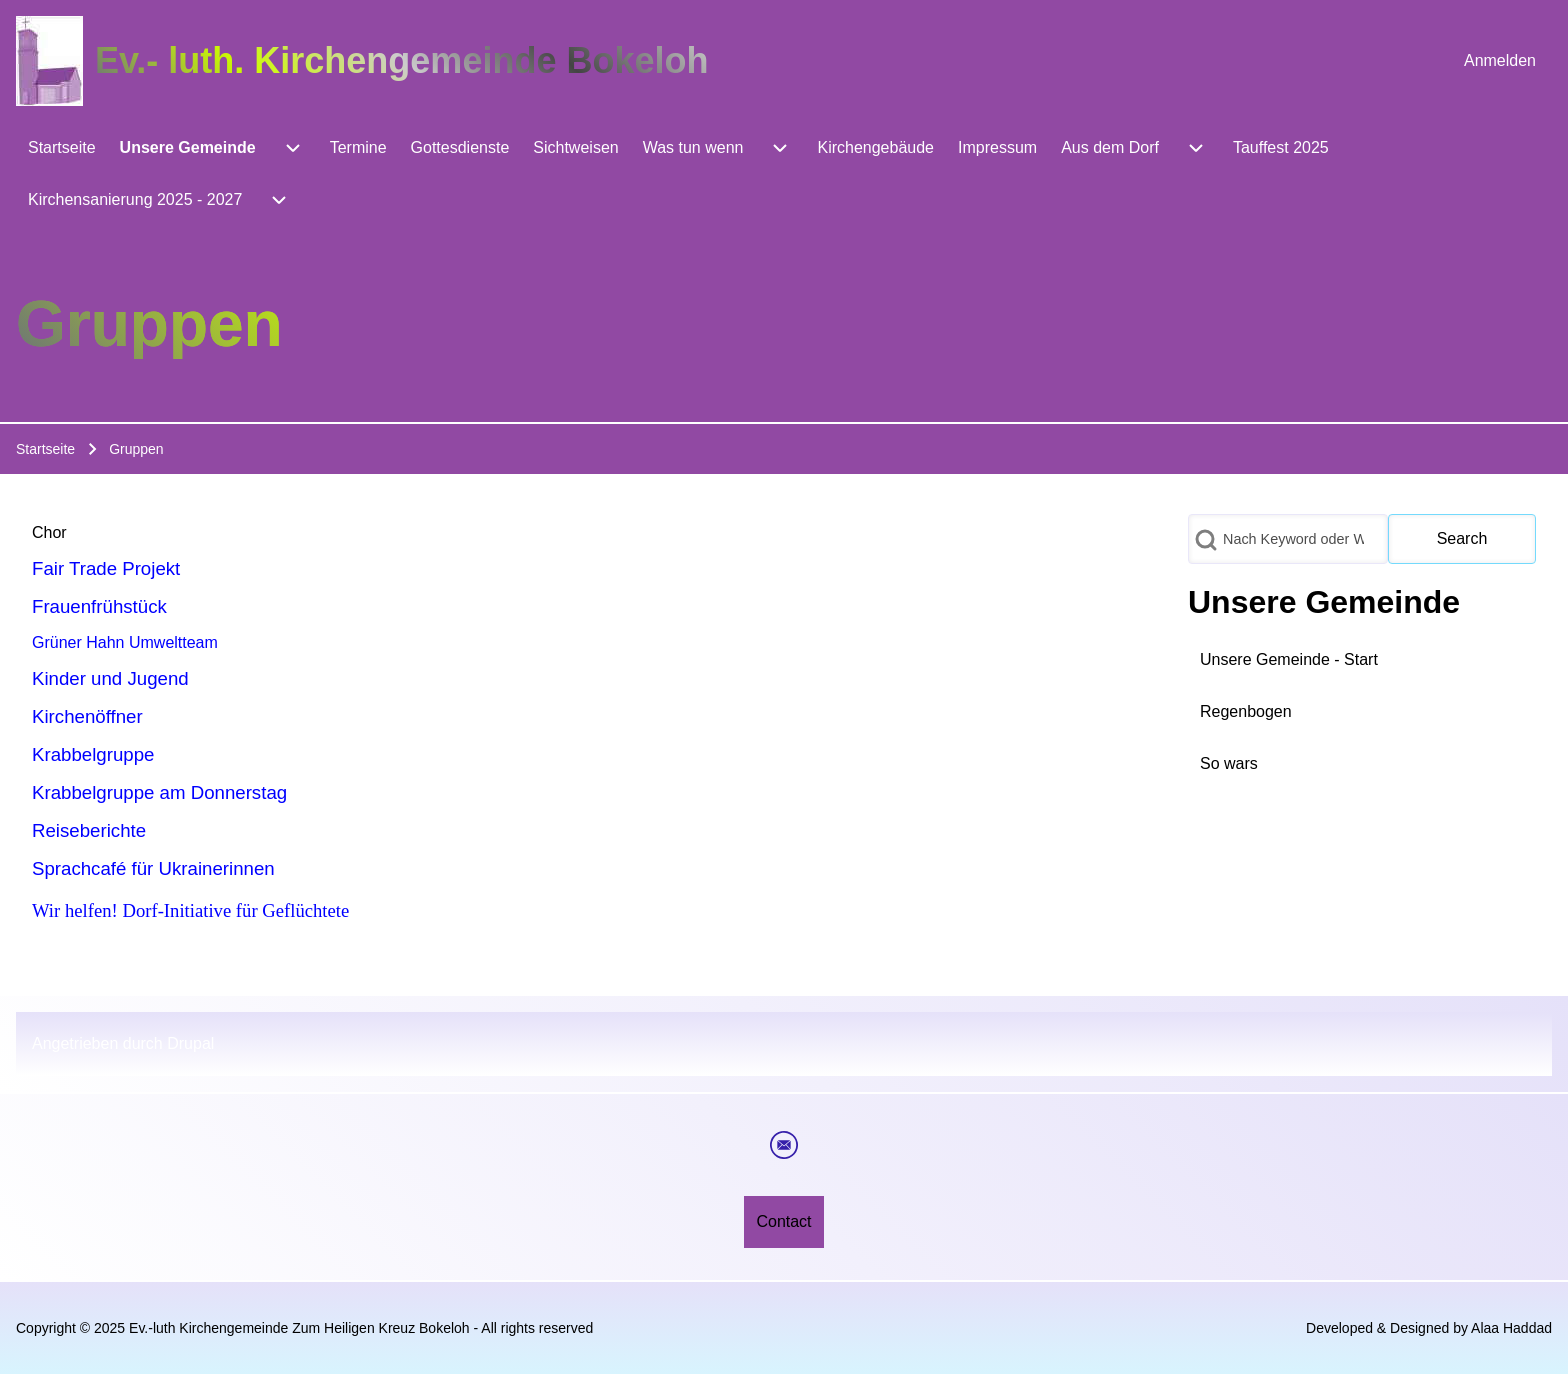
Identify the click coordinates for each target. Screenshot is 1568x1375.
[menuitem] (1500, 61)
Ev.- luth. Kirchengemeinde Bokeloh (401, 60)
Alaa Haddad (1511, 1328)
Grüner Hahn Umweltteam (125, 642)
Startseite (45, 449)
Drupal (190, 1043)
